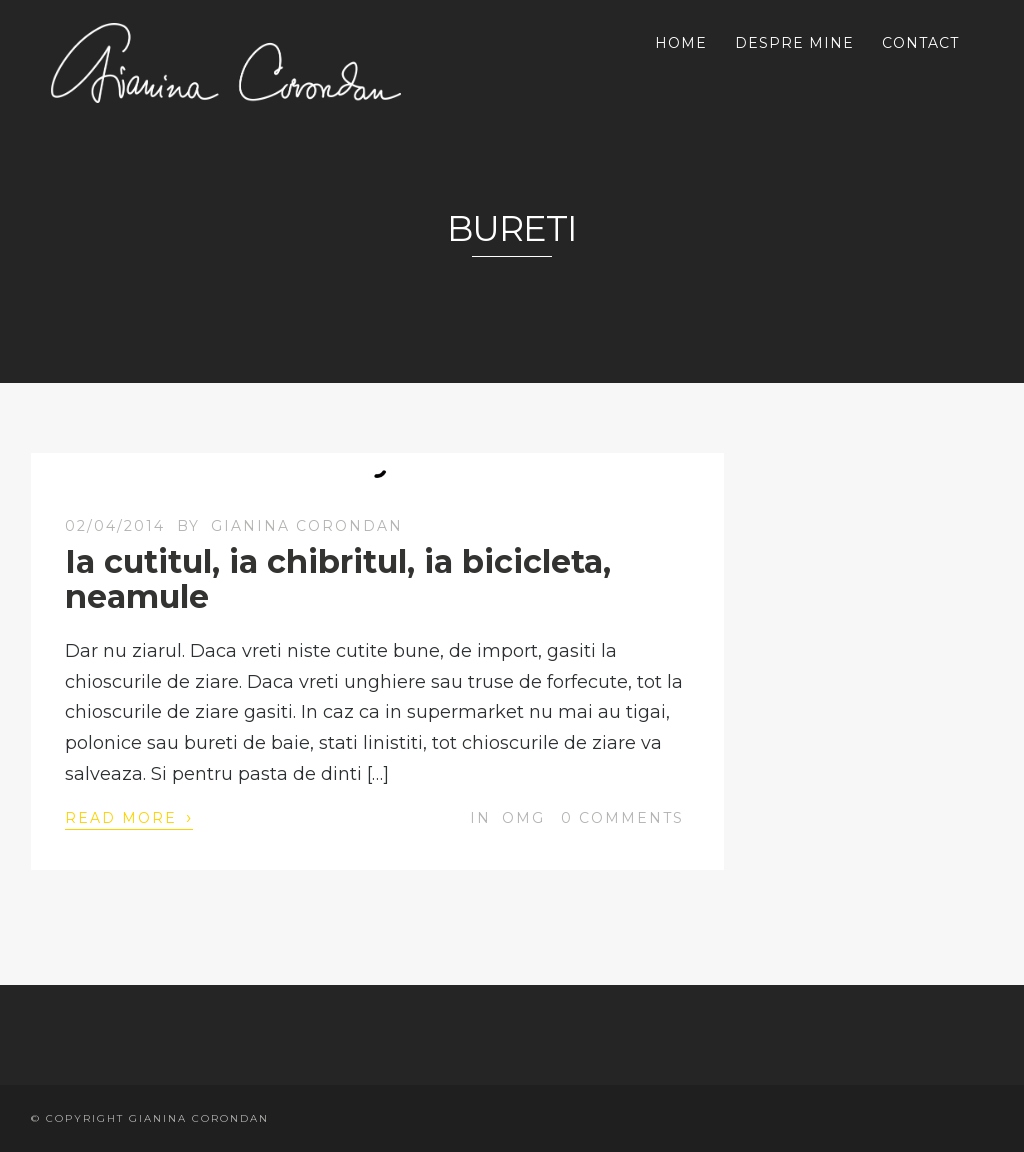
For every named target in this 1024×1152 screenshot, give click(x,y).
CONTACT (920, 43)
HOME (681, 43)
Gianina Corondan (307, 526)
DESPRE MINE (794, 43)
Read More (129, 817)
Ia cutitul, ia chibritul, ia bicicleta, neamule (338, 579)
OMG (523, 818)
